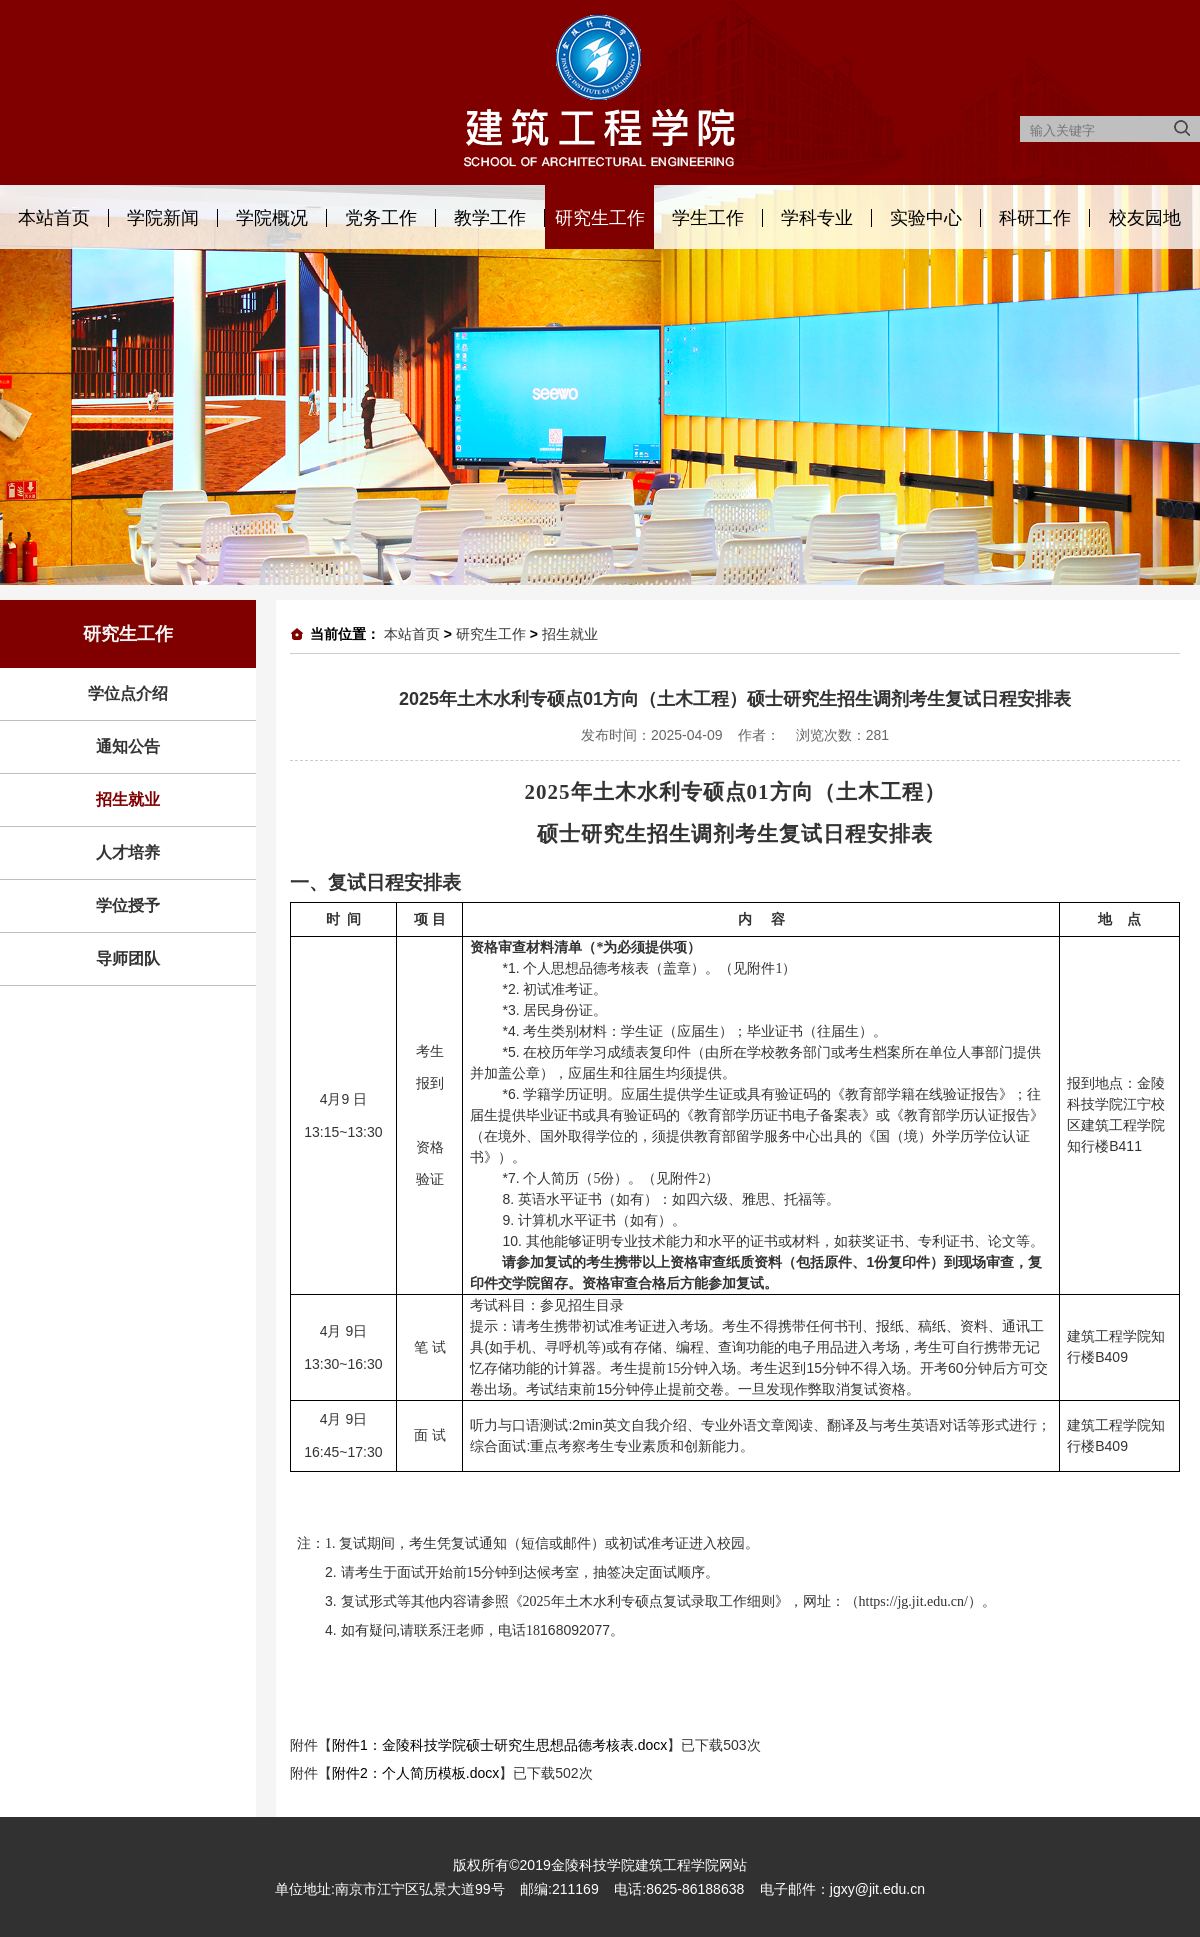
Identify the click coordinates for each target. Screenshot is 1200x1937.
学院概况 (272, 218)
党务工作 (381, 218)
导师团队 (128, 958)
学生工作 (708, 218)
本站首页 (54, 218)
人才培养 (128, 852)
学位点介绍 (128, 693)
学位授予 (128, 905)
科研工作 (1035, 218)
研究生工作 (600, 218)
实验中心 (926, 218)
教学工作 (490, 218)
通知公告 (128, 746)
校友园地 (1145, 218)
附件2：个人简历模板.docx (415, 1773)
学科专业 (817, 218)
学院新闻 (163, 218)
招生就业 (128, 799)
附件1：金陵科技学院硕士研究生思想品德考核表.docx (499, 1745)
